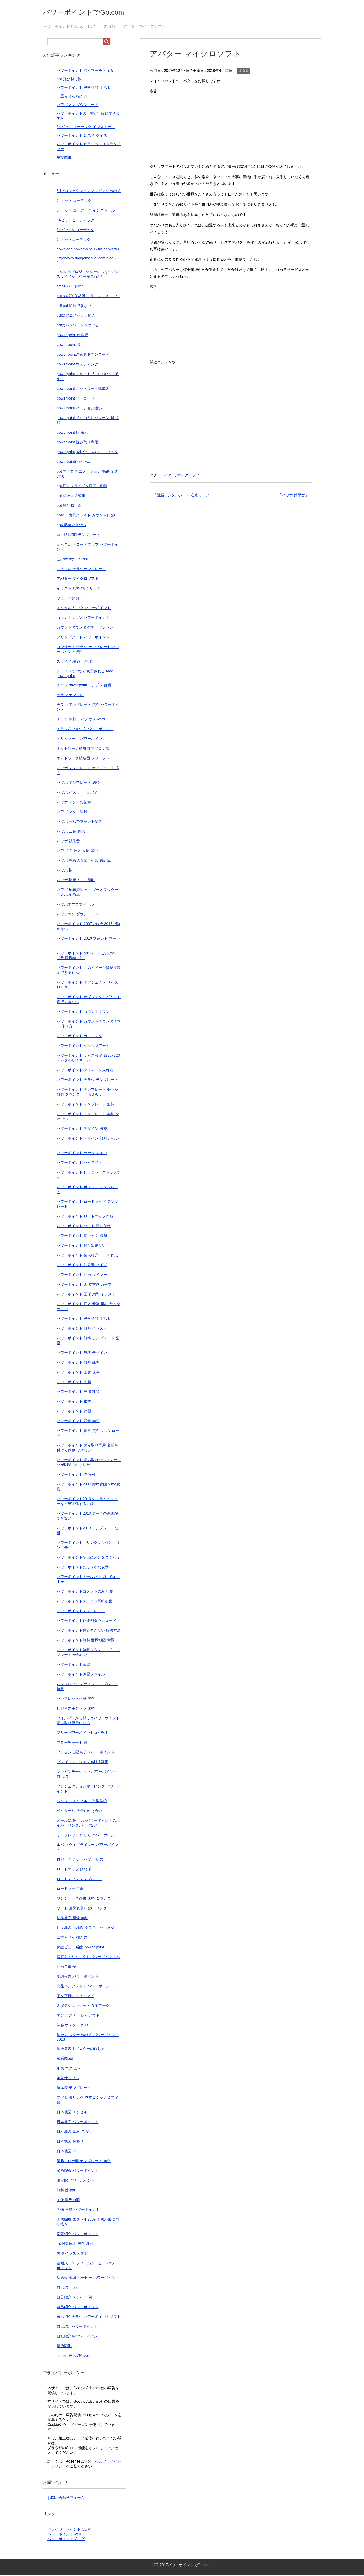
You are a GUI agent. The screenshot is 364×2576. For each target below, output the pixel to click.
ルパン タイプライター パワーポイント (87, 1848)
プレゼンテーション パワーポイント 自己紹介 (87, 1775)
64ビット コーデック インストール (86, 128)
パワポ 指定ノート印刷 (76, 881)
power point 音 (69, 346)
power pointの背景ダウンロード (83, 356)
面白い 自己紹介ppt (73, 2357)
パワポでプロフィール (75, 905)
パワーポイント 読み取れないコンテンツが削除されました (89, 1463)
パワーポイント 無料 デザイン (82, 1354)
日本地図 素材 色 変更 (75, 2133)
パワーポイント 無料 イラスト (82, 1329)
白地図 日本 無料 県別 (75, 2245)
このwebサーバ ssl (72, 560)
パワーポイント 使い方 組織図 (82, 1237)
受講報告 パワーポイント (77, 1977)
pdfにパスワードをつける (78, 326)
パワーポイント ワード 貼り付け (84, 1227)
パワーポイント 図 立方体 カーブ (84, 1286)
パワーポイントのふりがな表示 (83, 1568)
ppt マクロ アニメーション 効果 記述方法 (87, 475)
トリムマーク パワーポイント (81, 740)
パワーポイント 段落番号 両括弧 (84, 89)
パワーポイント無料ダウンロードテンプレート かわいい (88, 1653)
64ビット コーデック (74, 202)
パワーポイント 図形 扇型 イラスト (86, 1295)
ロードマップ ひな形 (74, 1870)
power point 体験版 (72, 336)
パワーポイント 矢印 (74, 1383)
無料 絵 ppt (66, 2191)
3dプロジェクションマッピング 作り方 (89, 192)
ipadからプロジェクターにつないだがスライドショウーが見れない (88, 275)
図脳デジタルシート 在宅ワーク (182, 496)
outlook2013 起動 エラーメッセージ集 (88, 297)
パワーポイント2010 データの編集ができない (87, 1517)
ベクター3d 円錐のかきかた (80, 1812)
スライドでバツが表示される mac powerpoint (85, 674)
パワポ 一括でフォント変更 (79, 823)
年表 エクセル (68, 2069)
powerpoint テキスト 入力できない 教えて (88, 377)
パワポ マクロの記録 (74, 803)
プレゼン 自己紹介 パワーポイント (85, 1753)
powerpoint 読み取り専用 (77, 443)
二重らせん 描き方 (72, 97)
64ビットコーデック (74, 241)
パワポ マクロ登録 (72, 813)
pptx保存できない (71, 526)
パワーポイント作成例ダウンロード (86, 1622)
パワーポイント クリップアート (83, 1047)
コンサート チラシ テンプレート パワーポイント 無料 (88, 650)
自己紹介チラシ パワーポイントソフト (89, 2318)
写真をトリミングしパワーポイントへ (88, 1958)
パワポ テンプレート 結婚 (78, 784)
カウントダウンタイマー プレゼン (85, 628)
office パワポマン (71, 287)
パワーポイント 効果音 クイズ (82, 137)
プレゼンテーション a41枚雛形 (82, 1763)
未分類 (244, 72)
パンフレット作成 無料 (76, 1700)
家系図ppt (65, 2060)
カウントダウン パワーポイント (83, 619)
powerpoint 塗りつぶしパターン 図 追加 (88, 421)
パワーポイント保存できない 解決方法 (89, 1631)
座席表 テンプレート (74, 2089)
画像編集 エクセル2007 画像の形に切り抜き (88, 2222)
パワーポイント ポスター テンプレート (87, 1190)
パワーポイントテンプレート (81, 1612)
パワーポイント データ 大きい (82, 1154)
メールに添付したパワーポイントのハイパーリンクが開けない (88, 1824)
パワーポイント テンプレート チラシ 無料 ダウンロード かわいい (87, 1093)
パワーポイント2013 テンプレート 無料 (88, 1531)
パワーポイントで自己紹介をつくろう (88, 1558)
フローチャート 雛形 (74, 1744)
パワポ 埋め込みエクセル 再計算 (84, 862)
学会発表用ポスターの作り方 (81, 2050)
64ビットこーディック (75, 221)
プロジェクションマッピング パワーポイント (89, 1789)
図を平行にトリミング (75, 1997)
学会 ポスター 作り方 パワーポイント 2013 (88, 2038)
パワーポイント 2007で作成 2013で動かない (88, 927)
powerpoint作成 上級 (74, 463)
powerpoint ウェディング (77, 365)
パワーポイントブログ (65, 2540)
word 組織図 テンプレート (78, 536)
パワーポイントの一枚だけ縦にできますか (88, 1580)
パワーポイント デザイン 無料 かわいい (88, 1141)
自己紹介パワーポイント (77, 2328)
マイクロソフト (190, 476)
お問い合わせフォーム (65, 2499)
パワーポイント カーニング (79, 1037)
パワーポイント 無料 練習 (78, 1363)
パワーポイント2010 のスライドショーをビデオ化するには (87, 1502)
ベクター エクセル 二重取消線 (82, 1802)
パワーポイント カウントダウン (83, 1013)
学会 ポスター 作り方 (74, 2026)
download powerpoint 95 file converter (88, 250)
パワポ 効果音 (293, 496)
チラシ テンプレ (70, 696)
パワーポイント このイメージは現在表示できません (89, 971)
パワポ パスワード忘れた (77, 793)
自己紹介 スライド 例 (74, 2298)
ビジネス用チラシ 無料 (76, 1709)
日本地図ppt (67, 2152)
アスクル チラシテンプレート (81, 570)
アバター (167, 476)
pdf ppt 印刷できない (74, 307)
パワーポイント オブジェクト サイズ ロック (87, 985)
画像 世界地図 (68, 2201)
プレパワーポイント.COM (69, 2530)
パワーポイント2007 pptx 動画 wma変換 (88, 1487)
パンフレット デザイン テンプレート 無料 (87, 1687)
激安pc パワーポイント (76, 2181)
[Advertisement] (231, 128)
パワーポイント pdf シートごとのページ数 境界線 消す (88, 956)
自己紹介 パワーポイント (77, 2308)
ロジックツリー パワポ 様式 (80, 1861)
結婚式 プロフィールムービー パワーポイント (87, 2266)
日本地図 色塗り (70, 2142)
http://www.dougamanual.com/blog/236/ (89, 261)
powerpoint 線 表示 (72, 434)
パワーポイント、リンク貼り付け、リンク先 (88, 1546)
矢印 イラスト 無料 (72, 2254)
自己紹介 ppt (67, 2289)
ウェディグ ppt (69, 599)
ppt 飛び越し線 (69, 80)
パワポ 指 (64, 871)
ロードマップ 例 (70, 1890)
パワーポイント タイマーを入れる (85, 72)
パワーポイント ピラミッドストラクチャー (89, 1176)
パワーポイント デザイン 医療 (82, 1130)
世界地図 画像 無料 (72, 1919)
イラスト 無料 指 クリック (79, 589)
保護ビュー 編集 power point (80, 1948)
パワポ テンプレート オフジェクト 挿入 (88, 771)
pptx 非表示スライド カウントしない (87, 516)
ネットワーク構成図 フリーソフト (85, 759)
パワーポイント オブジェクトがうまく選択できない (89, 1000)
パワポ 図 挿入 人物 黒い (77, 852)
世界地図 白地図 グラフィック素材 (85, 1929)
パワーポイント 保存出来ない (81, 1247)
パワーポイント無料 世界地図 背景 (85, 1641)
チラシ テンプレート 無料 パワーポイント (88, 708)
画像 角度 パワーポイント (78, 2211)
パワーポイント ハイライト (79, 1164)
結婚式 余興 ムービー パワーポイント (88, 2279)
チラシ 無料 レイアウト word (81, 720)
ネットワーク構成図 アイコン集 (83, 750)
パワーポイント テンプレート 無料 (85, 1105)
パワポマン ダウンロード (77, 106)
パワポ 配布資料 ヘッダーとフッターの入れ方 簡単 (87, 893)
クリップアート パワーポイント (83, 638)
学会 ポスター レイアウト (78, 2016)
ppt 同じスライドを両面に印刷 (82, 487)
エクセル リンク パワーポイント (84, 609)
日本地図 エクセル (72, 2113)
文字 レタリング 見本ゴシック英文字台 (87, 2101)
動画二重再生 (68, 1968)
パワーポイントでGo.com (91, 12)
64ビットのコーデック (75, 231)
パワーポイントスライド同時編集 (84, 1602)
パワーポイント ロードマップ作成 (85, 1217)
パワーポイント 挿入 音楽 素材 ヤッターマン (88, 1307)
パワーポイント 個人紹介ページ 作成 (87, 1256)
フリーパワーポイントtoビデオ (82, 1734)
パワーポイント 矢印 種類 (78, 1393)
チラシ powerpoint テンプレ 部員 (84, 686)
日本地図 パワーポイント (77, 2123)
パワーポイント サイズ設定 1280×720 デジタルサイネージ (88, 1059)
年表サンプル (68, 2079)
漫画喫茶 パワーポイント (77, 2172)
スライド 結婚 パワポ (74, 663)
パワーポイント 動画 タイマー (82, 1276)
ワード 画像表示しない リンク (82, 1909)
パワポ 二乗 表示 (71, 832)
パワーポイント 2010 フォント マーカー (88, 942)
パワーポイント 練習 (74, 1412)
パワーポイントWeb (64, 2535)
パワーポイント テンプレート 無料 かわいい (88, 1117)
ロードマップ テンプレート (79, 1880)
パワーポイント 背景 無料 (78, 1422)
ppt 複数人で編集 (71, 497)
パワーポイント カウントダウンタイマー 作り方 (89, 1024)
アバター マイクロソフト (77, 580)
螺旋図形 (64, 159)
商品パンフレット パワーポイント (85, 1987)
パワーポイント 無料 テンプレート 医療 (88, 1341)
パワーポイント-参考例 (76, 1476)
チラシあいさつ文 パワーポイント (85, 730)
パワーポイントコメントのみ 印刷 (85, 1593)
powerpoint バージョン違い (79, 409)
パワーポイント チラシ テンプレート (87, 1081)
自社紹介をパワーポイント (79, 2337)
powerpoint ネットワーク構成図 (83, 390)
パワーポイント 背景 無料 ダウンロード (88, 1434)
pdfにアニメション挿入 (76, 317)
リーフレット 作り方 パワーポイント (87, 1836)
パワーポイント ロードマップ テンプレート (87, 1205)
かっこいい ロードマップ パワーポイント (87, 548)
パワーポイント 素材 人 (76, 1402)
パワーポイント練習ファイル (81, 1675)
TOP (69, 27)
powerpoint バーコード (75, 399)
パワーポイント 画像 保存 (78, 1373)
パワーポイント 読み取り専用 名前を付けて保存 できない (87, 1448)
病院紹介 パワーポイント (77, 2235)
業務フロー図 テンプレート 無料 (84, 2162)
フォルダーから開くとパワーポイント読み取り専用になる (88, 1721)
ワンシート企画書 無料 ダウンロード (87, 1899)
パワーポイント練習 (73, 1666)
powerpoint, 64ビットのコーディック (87, 453)
